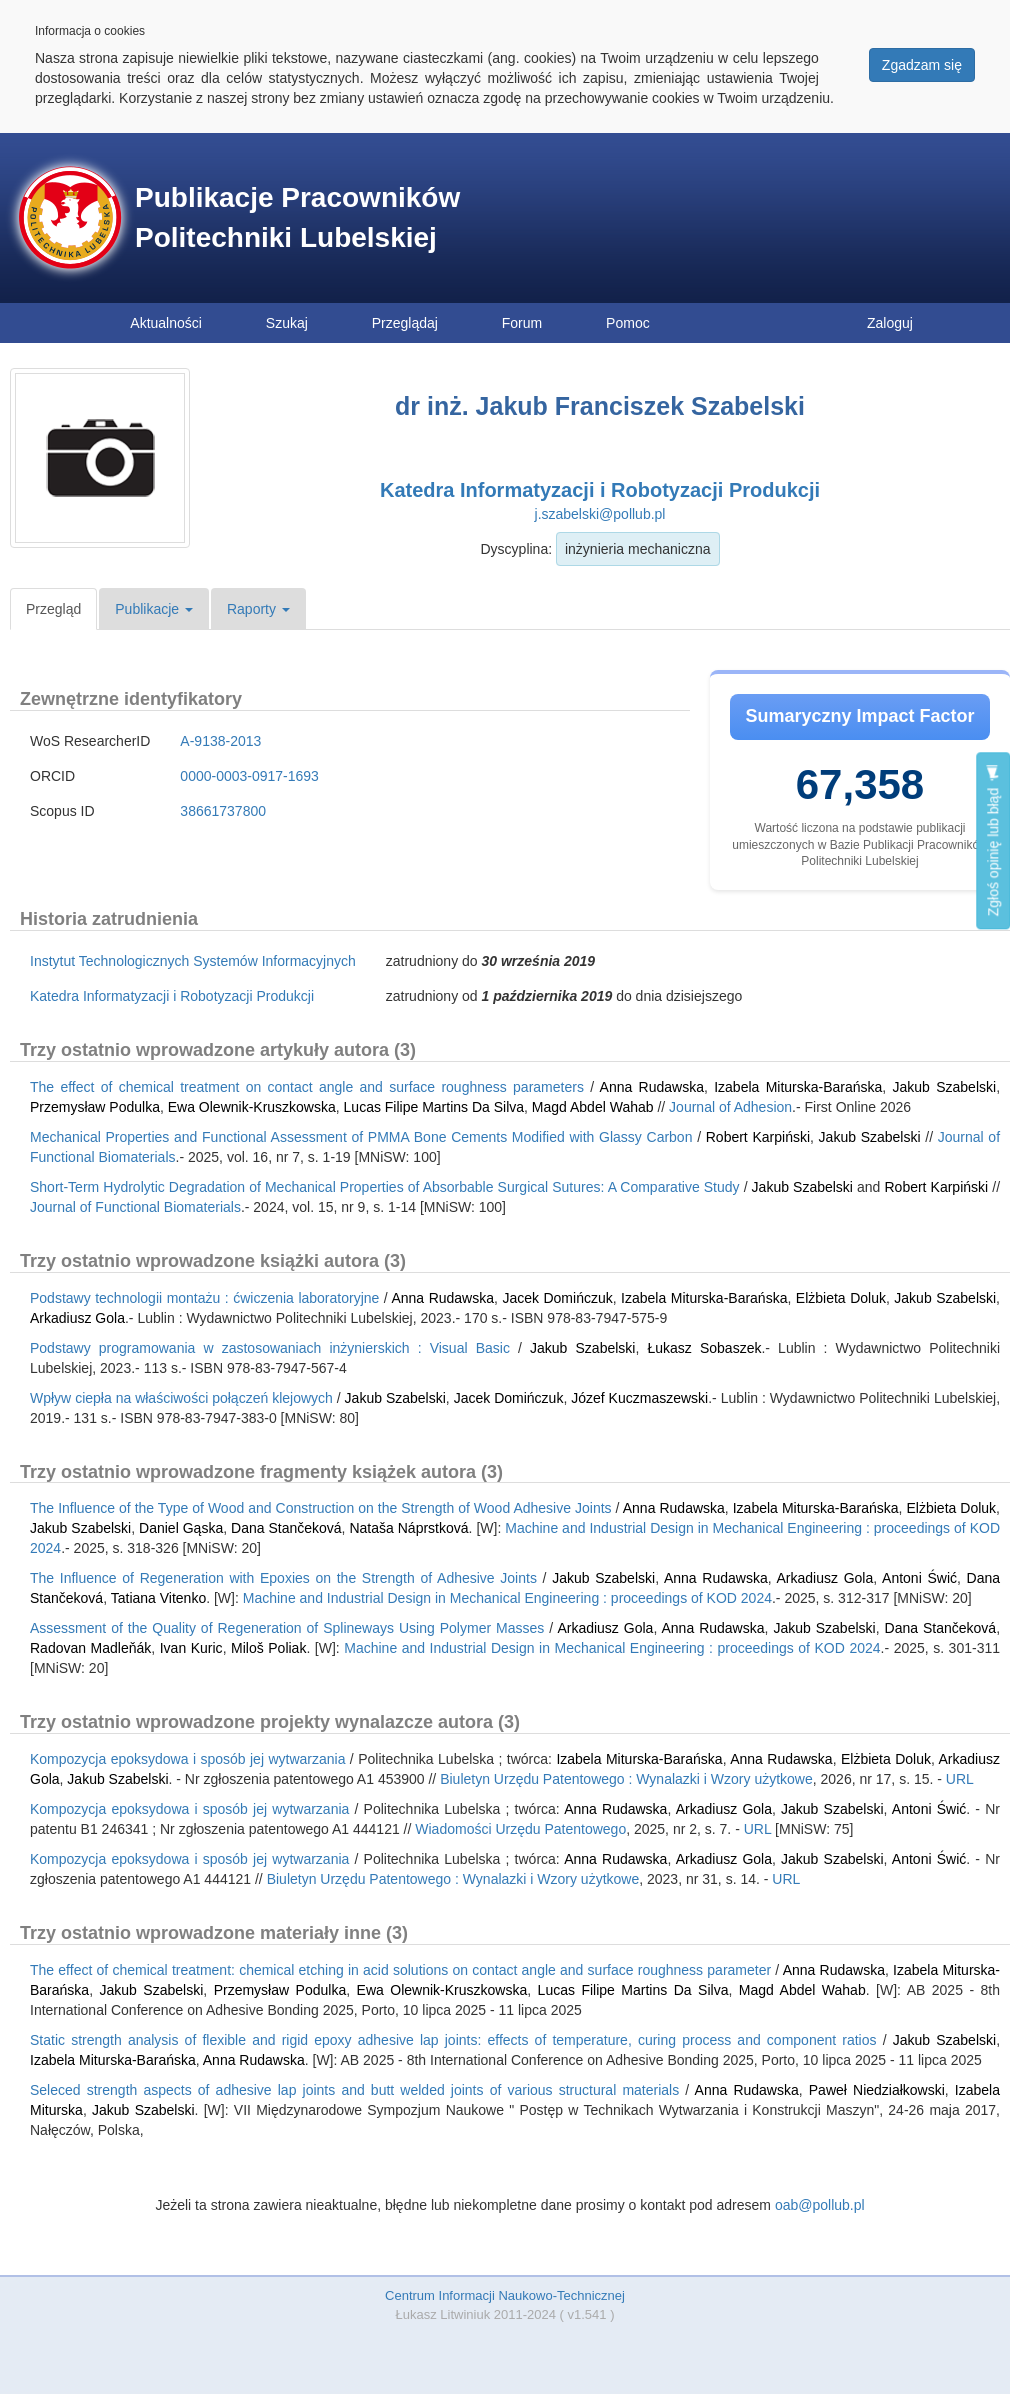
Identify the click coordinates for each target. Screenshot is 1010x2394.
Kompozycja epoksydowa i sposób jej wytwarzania (187, 1759)
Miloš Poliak (268, 1648)
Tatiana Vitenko (158, 1598)
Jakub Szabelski (945, 1087)
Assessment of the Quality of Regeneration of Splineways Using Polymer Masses (287, 1628)
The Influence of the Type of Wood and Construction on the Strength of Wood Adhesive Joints (321, 1508)
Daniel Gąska (181, 1528)
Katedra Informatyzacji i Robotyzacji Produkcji (600, 490)
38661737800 (223, 811)
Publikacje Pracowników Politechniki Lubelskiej (297, 217)
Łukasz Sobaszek (704, 1348)
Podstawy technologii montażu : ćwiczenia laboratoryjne (204, 1298)
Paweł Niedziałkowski (877, 2090)
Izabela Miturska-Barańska (798, 1087)
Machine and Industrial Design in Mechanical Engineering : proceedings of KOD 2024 (507, 1598)
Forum (522, 323)
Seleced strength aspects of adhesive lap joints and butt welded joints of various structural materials (354, 2090)
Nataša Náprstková (408, 1528)
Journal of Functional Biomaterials (135, 1207)
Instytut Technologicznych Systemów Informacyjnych (193, 961)
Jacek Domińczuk (557, 1298)
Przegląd (53, 609)
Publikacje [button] (154, 609)
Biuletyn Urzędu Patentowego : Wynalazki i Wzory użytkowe (626, 1779)
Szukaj (287, 323)
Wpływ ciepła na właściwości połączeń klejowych (181, 1398)
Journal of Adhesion (730, 1107)
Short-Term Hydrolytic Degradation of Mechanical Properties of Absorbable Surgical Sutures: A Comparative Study (385, 1187)
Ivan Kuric (191, 1648)
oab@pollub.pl (820, 2205)
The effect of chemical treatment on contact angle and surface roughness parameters (307, 1087)
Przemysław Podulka (95, 1107)
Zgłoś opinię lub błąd (993, 840)
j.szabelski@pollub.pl (600, 514)
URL (960, 1779)
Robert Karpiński (758, 1137)
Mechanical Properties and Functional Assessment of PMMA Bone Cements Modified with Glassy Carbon (361, 1137)
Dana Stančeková (286, 1528)
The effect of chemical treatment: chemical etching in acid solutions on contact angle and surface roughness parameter (400, 1970)
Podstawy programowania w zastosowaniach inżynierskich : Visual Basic (270, 1348)
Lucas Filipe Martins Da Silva (434, 1107)
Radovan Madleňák (90, 1648)
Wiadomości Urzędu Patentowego (520, 1829)
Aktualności (166, 323)
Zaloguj (890, 323)
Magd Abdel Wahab (593, 1107)
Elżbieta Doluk (841, 1298)
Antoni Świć (919, 1578)
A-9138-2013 (220, 741)
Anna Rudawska (652, 1087)
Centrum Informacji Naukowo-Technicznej (505, 2295)
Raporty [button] (258, 609)
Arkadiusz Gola (77, 1318)
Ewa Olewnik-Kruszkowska (252, 1107)
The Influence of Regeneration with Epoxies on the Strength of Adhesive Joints (283, 1578)
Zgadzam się (922, 65)
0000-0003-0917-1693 (249, 776)
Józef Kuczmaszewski (639, 1398)
